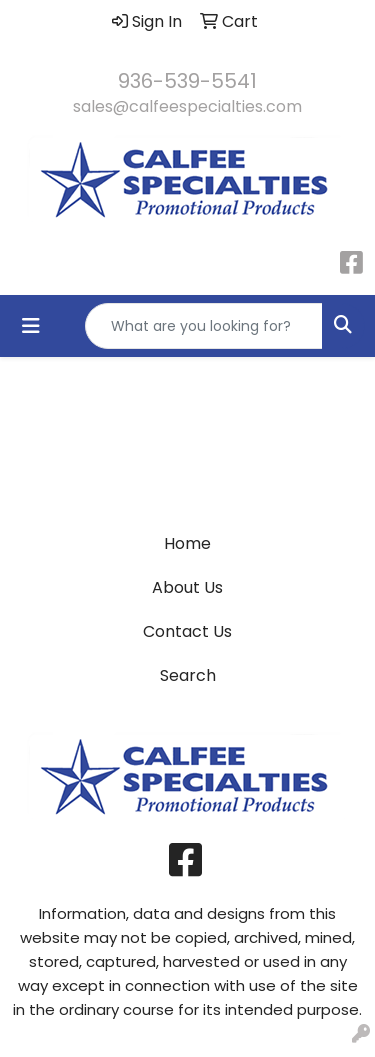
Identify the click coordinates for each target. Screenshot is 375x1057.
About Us (187, 587)
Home (187, 543)
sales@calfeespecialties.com (187, 106)
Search (188, 675)
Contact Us (187, 631)
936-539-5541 (187, 81)
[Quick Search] (204, 326)
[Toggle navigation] (31, 326)
